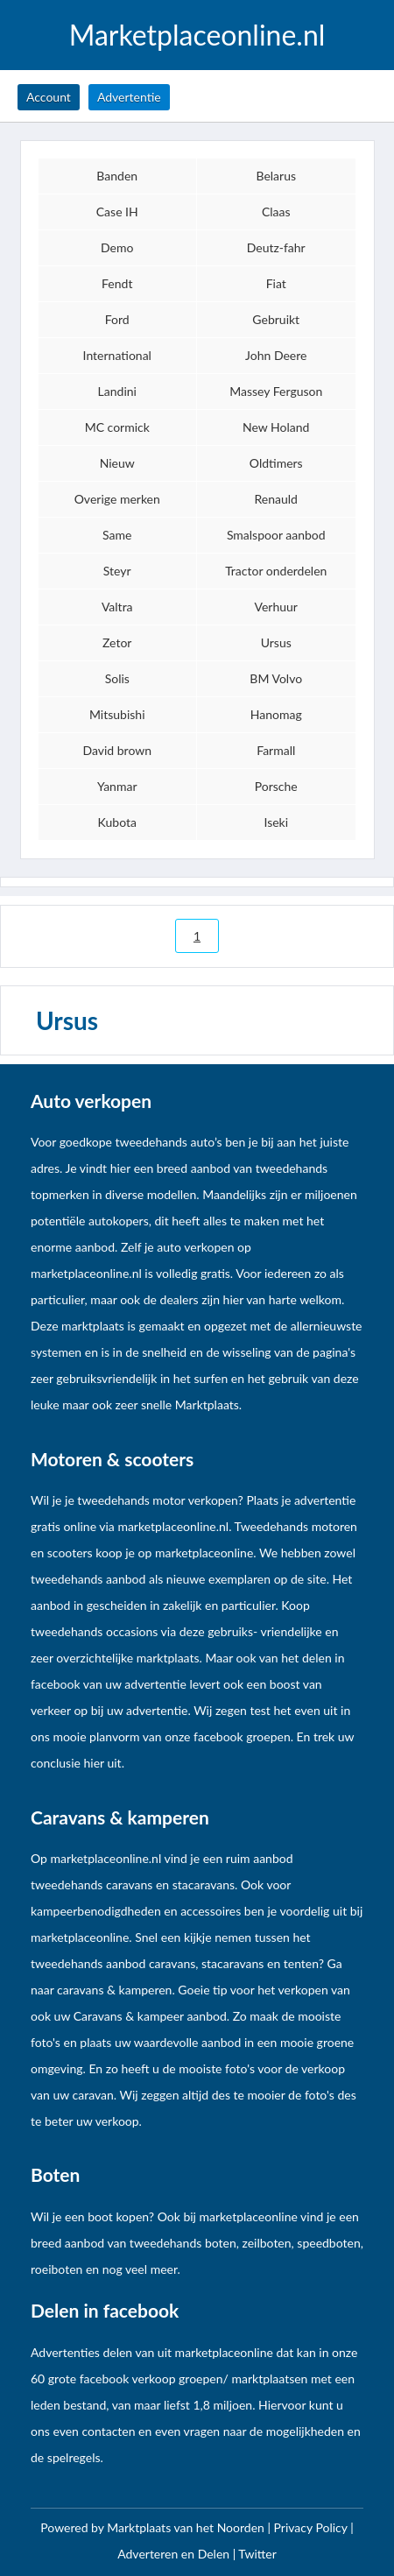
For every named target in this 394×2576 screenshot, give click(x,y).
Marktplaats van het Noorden (187, 2527)
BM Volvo (276, 678)
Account (48, 96)
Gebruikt (275, 319)
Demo (117, 247)
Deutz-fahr (276, 247)
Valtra (117, 606)
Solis (117, 678)
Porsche (276, 786)
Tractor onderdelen (276, 570)
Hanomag (276, 714)
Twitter (257, 2553)
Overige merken (117, 498)
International (117, 355)
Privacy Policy (312, 2527)
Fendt (117, 283)
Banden (116, 175)
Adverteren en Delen (173, 2553)
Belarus (276, 175)
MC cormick (117, 427)
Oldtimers (276, 462)
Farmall (276, 750)
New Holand (276, 427)
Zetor (116, 642)
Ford (117, 319)
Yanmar (117, 786)
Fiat (276, 283)
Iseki (276, 822)
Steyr (117, 570)
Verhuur (276, 606)
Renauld (276, 498)
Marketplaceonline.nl (197, 35)
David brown (116, 750)
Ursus (276, 642)
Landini (117, 391)
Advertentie (129, 96)
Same (116, 534)
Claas (276, 211)
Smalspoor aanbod (276, 534)
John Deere (275, 355)
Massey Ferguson (275, 391)
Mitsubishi (117, 714)
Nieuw (117, 462)
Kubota (117, 822)
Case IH (117, 211)
